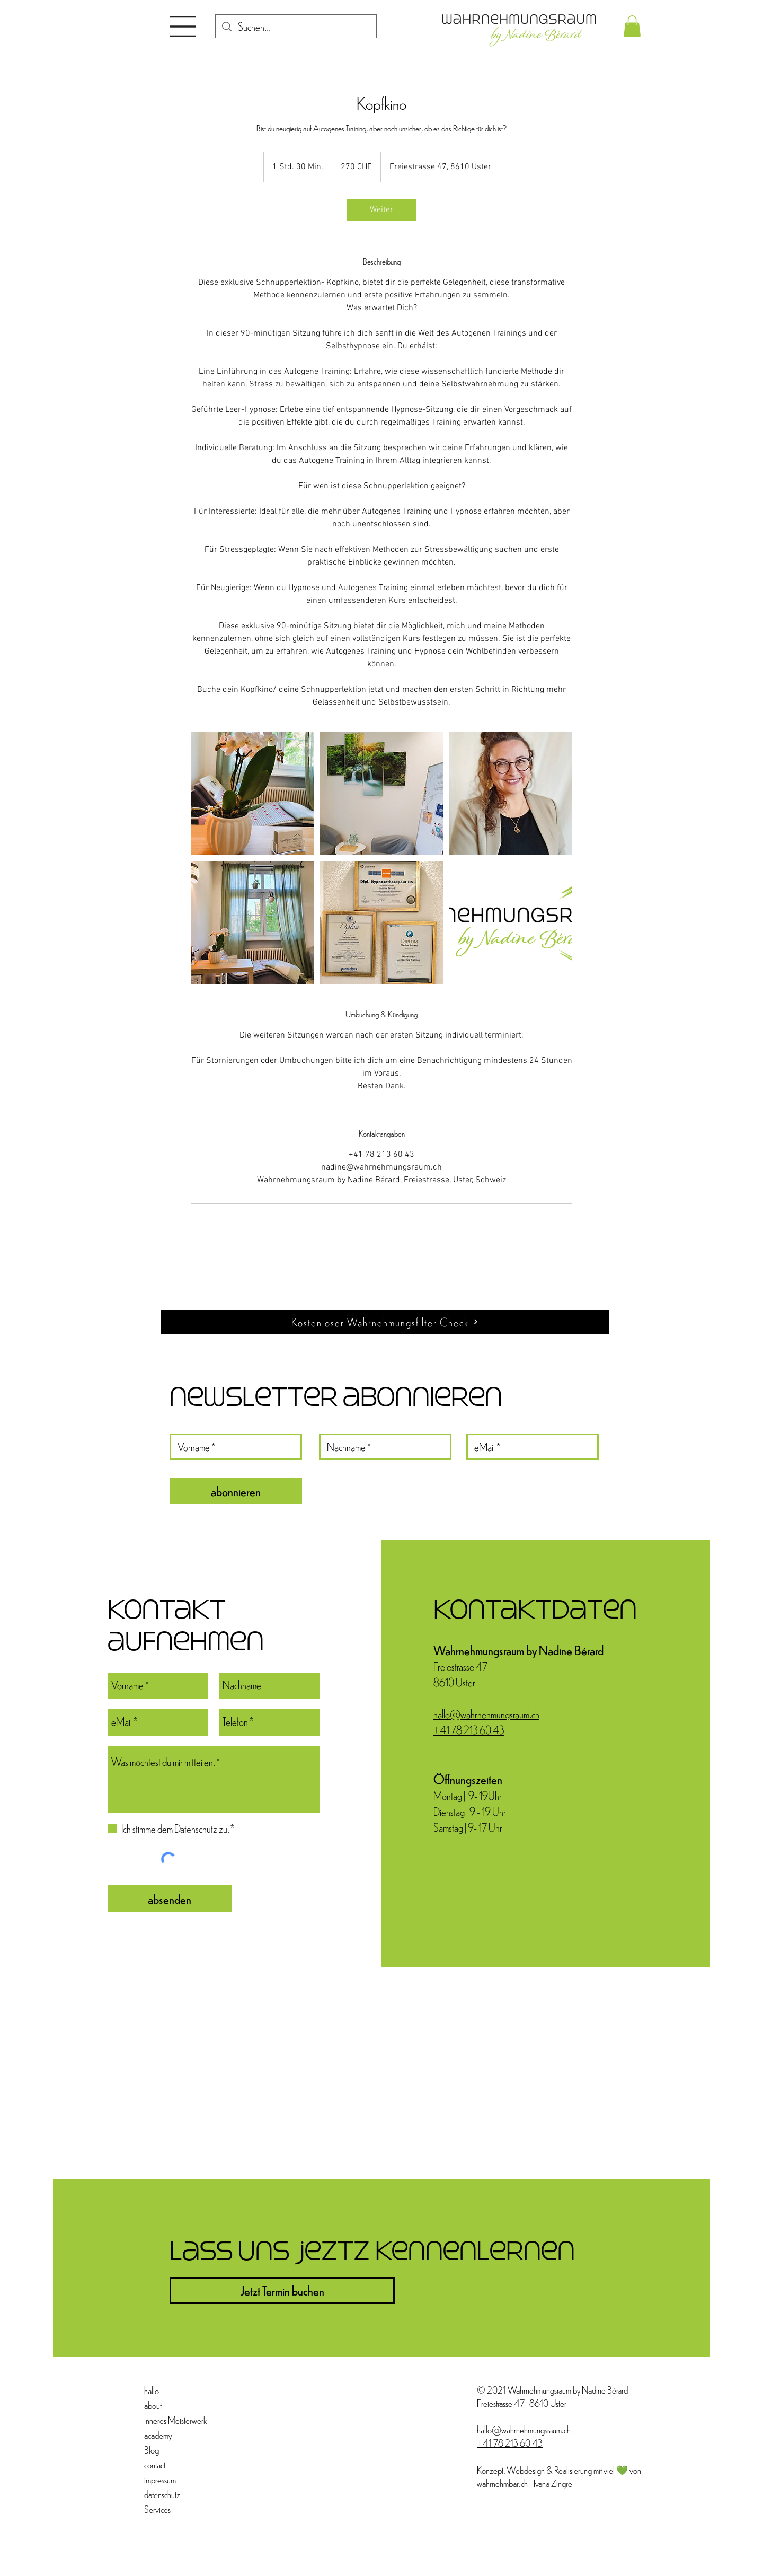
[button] (183, 26)
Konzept (490, 2470)
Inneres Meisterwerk (169, 2420)
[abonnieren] (236, 1491)
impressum (160, 2479)
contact (154, 2464)
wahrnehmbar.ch (502, 2483)
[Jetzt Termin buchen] (282, 2290)
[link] (381, 210)
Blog (151, 2449)
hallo (151, 2390)
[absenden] (170, 1898)
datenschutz (162, 2494)
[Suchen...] (296, 26)
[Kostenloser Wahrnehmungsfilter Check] (385, 1322)
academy (158, 2435)
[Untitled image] (252, 793)
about (153, 2405)
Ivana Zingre (553, 2483)
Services (157, 2509)
